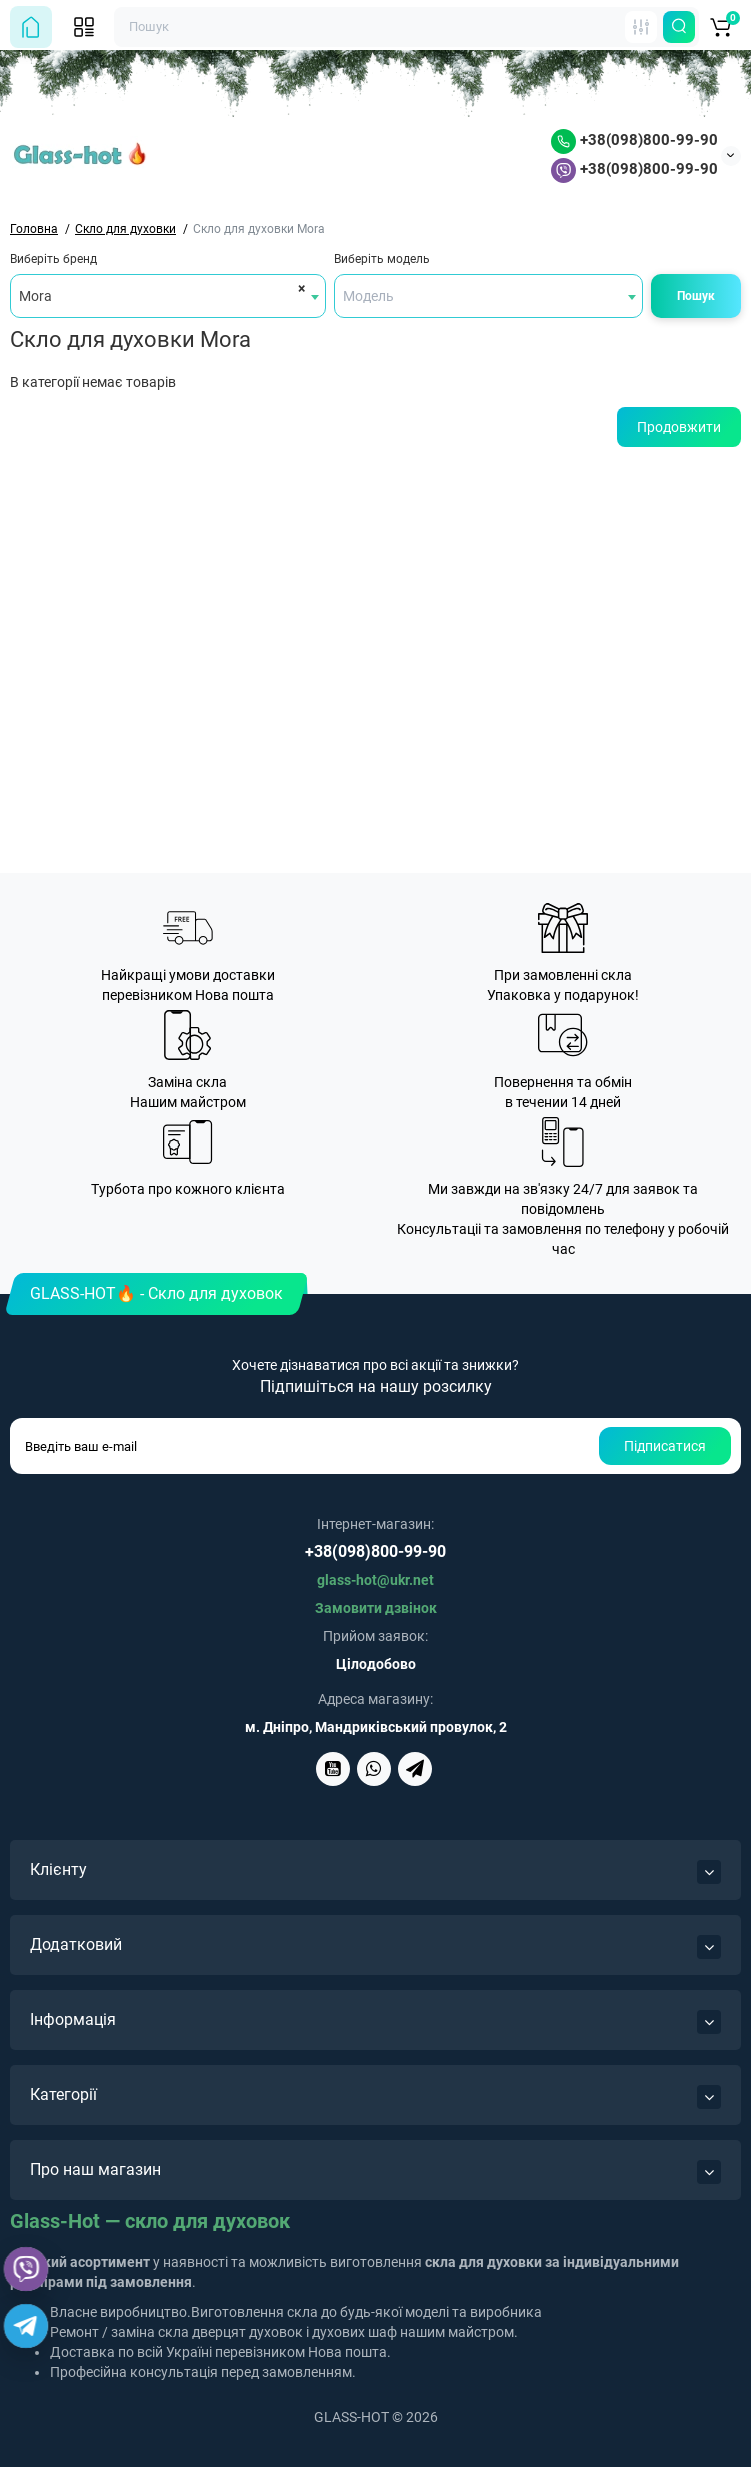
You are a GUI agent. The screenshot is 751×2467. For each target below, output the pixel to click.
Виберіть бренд (53, 259)
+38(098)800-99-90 (634, 140)
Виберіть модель (382, 259)
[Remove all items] (298, 288)
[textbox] (489, 296)
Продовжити (679, 427)
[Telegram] (26, 2326)
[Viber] (26, 2269)
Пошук (696, 296)
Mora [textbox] (35, 296)
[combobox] (168, 296)
